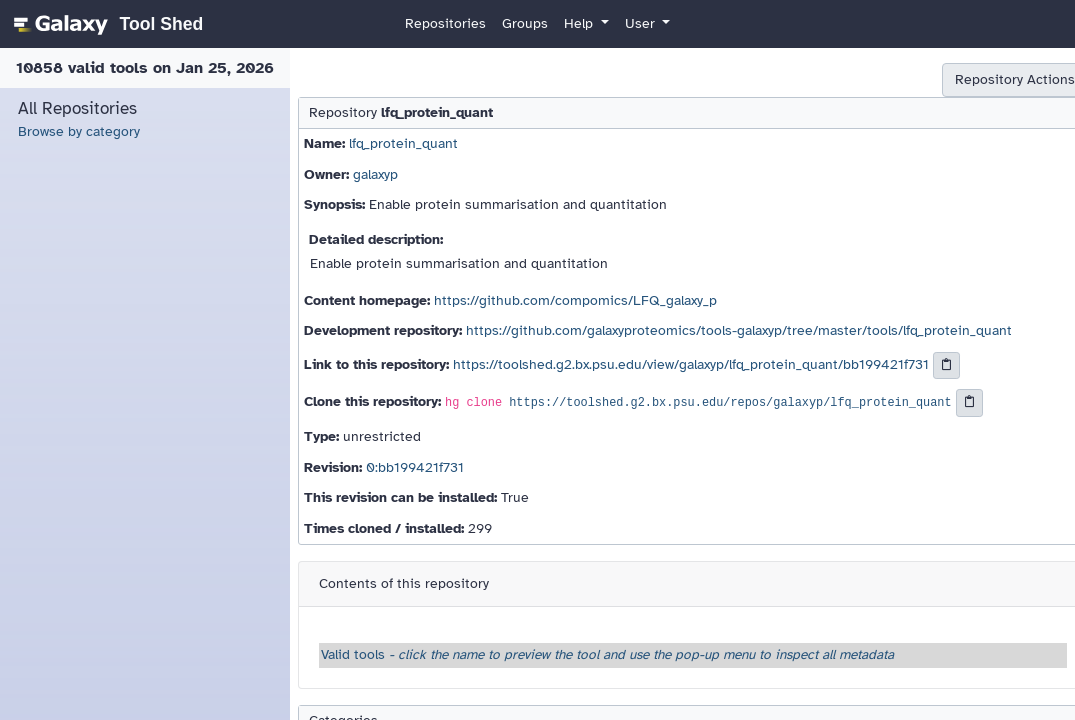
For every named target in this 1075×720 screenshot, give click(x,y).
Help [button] (580, 23)
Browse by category (79, 131)
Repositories (445, 23)
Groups (525, 23)
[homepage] (105, 24)
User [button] (642, 23)
